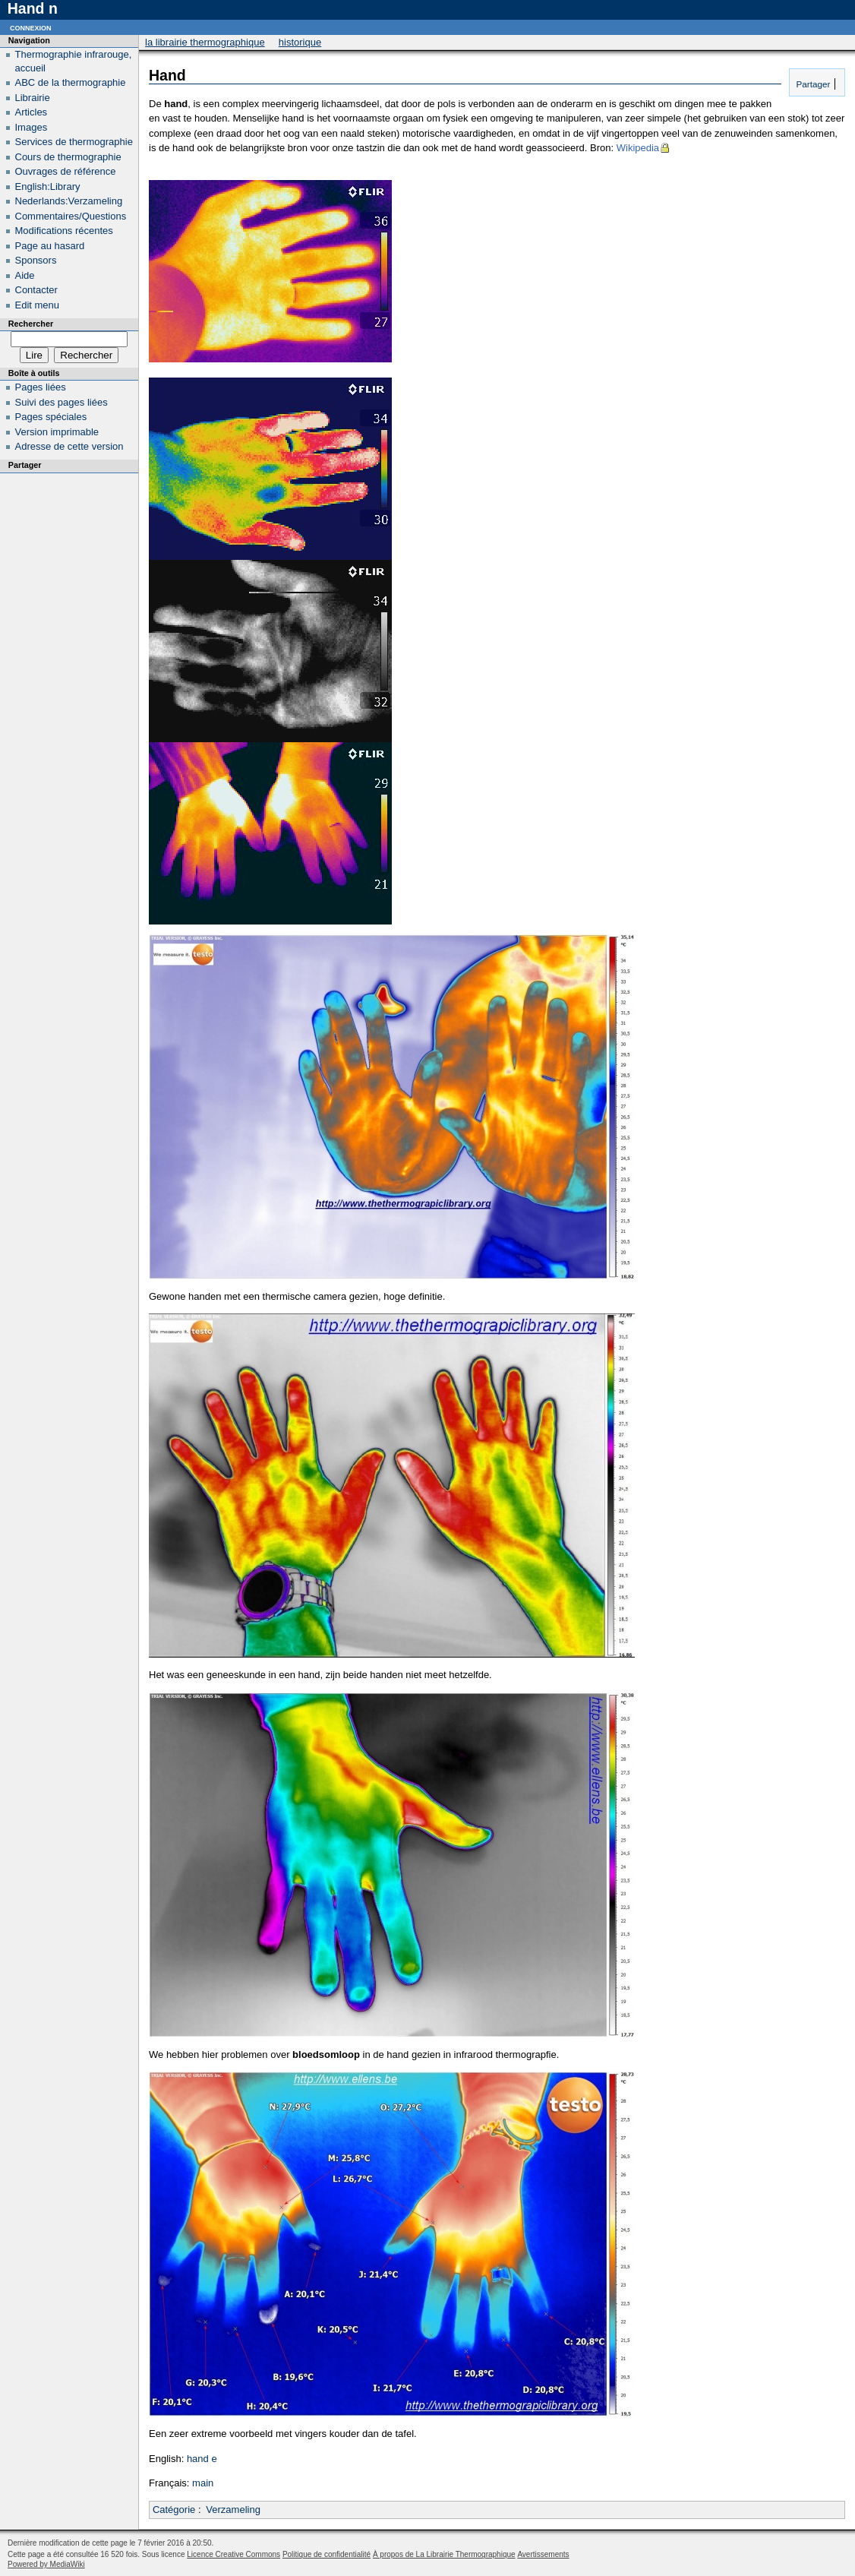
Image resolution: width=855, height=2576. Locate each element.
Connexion (31, 27)
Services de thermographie (74, 141)
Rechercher (30, 323)
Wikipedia (638, 147)
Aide (25, 275)
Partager (811, 84)
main (202, 2483)
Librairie (32, 97)
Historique (300, 42)
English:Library (47, 186)
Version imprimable (57, 432)
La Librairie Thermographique (205, 42)
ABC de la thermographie (70, 82)
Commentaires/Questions (71, 216)
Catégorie (174, 2509)
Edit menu (37, 305)
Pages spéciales (51, 416)
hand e (202, 2458)
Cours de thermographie (68, 157)
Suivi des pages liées (61, 402)
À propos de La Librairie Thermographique (444, 2554)
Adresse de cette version (69, 446)
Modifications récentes (64, 230)
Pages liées (40, 387)
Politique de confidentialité (326, 2554)
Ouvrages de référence (65, 171)
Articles (31, 112)
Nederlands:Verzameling (69, 201)
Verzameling (233, 2509)
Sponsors (36, 260)
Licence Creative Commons (233, 2554)
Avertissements (543, 2554)
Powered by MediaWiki (46, 2564)
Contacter (36, 290)
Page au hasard (50, 245)
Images (31, 127)
